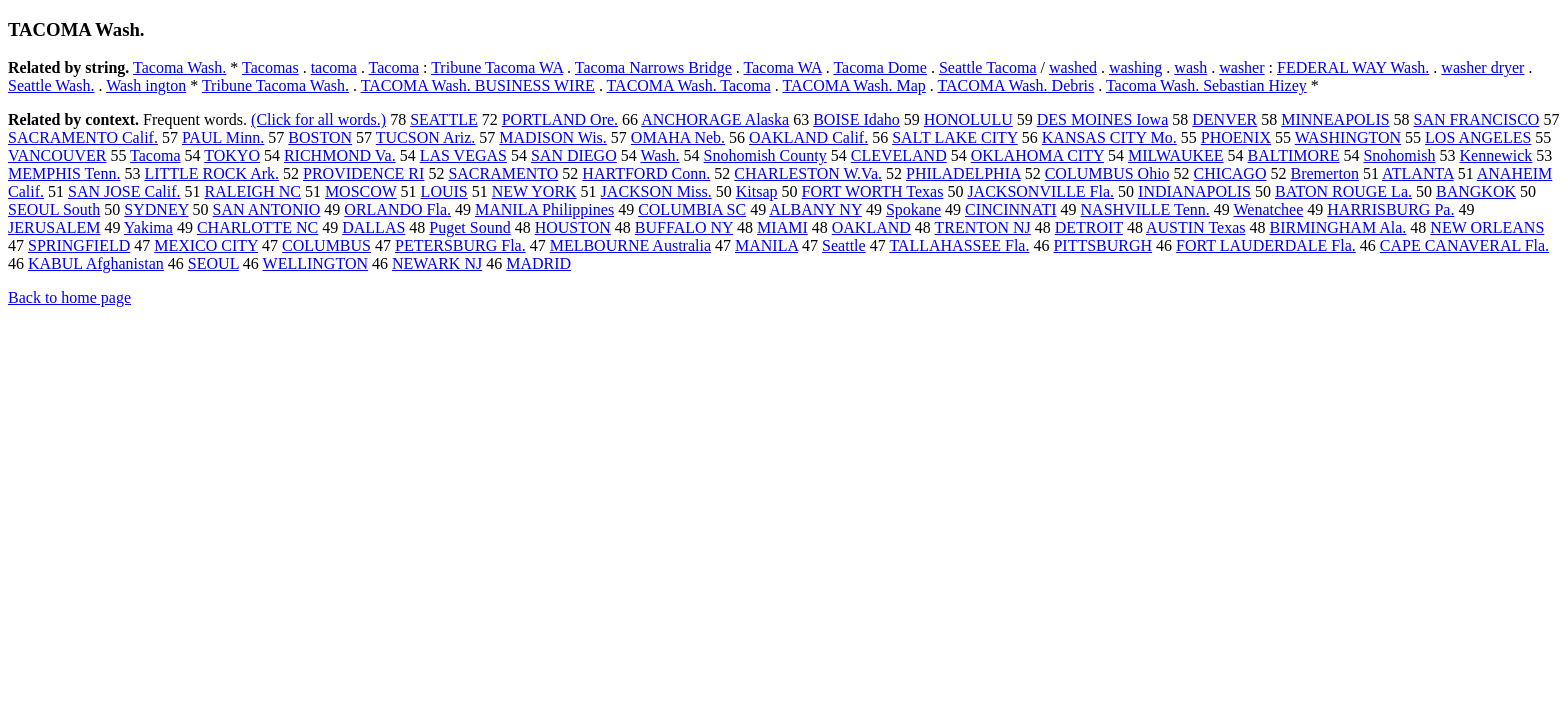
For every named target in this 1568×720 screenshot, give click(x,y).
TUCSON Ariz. (426, 137)
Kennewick (1495, 155)
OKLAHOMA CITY (1037, 155)
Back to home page (69, 297)
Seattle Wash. (51, 85)
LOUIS (444, 191)
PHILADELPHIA (963, 173)
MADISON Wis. (553, 137)
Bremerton (1324, 173)
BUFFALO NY (684, 227)
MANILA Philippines (544, 209)
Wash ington (146, 85)
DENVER (1224, 119)
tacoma (334, 67)
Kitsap (757, 191)
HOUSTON (573, 227)
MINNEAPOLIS (1335, 119)
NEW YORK (534, 191)
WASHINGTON (1348, 137)
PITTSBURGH (1102, 245)
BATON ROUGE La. (1343, 191)
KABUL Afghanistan (96, 263)
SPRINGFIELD (79, 245)
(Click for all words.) (318, 119)
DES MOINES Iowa (1103, 119)
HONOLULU (968, 119)
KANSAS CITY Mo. (1109, 137)
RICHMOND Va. (340, 155)
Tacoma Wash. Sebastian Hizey (1206, 85)
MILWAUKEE (1176, 155)
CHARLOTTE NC (257, 227)
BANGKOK (1476, 191)
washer (1241, 67)
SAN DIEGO (574, 155)
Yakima (148, 227)
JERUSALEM (54, 227)
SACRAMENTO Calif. (83, 137)
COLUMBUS (326, 245)
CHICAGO (1230, 173)
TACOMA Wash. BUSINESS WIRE (478, 85)
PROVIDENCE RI (363, 173)
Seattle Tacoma (988, 67)
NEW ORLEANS (1487, 227)
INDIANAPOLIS (1194, 191)
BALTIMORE (1294, 155)
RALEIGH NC (252, 191)
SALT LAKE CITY (955, 137)
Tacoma (394, 67)
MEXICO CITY (206, 245)
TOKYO (232, 155)
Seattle (844, 245)
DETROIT (1089, 227)
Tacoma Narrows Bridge (653, 67)
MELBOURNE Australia (630, 245)
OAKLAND (871, 227)
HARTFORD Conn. (646, 173)
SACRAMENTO (503, 173)
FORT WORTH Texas (873, 191)
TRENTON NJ (983, 227)
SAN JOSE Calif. (124, 191)
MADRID (538, 263)
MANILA (766, 245)
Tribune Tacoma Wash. (275, 85)
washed (1073, 67)
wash (1190, 67)
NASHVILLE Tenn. (1145, 209)
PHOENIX (1236, 137)
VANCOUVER (57, 155)
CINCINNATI (1011, 209)
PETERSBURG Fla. (460, 245)
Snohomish (1399, 155)
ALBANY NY (815, 209)
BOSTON (320, 137)
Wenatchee (1268, 209)
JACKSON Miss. (656, 191)
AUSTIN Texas (1195, 227)
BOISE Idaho (856, 119)
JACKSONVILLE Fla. (1040, 191)
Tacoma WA (783, 67)
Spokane (913, 209)
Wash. (659, 155)
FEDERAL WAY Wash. (1353, 67)
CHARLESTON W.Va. (808, 173)
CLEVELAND (899, 155)
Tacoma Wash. (179, 67)
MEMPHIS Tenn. (64, 173)
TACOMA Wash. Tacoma (689, 85)
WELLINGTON (315, 263)
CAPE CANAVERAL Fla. (1464, 245)
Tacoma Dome (880, 67)
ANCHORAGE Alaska (715, 119)
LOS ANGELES (1478, 137)
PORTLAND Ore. (560, 119)
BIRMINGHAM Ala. (1337, 227)
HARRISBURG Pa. (1390, 209)
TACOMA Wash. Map (853, 85)
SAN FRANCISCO (1477, 119)
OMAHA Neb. (678, 137)
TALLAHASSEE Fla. (959, 245)
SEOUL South (54, 209)
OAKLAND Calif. (808, 137)
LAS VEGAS (463, 155)
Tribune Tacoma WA (497, 67)
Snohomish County (765, 155)
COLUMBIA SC (692, 209)
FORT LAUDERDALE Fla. (1266, 245)
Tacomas (270, 67)
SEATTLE (444, 119)
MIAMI (782, 227)
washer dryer (1482, 67)
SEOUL (213, 263)
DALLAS (373, 227)
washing (1135, 67)
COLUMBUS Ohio (1107, 173)
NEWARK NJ (437, 263)
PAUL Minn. (223, 137)
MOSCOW (361, 191)
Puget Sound (469, 227)
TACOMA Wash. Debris (1016, 85)
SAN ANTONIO (267, 209)
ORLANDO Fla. (397, 209)
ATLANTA (1418, 173)
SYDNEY (156, 209)
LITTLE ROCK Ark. (211, 173)
